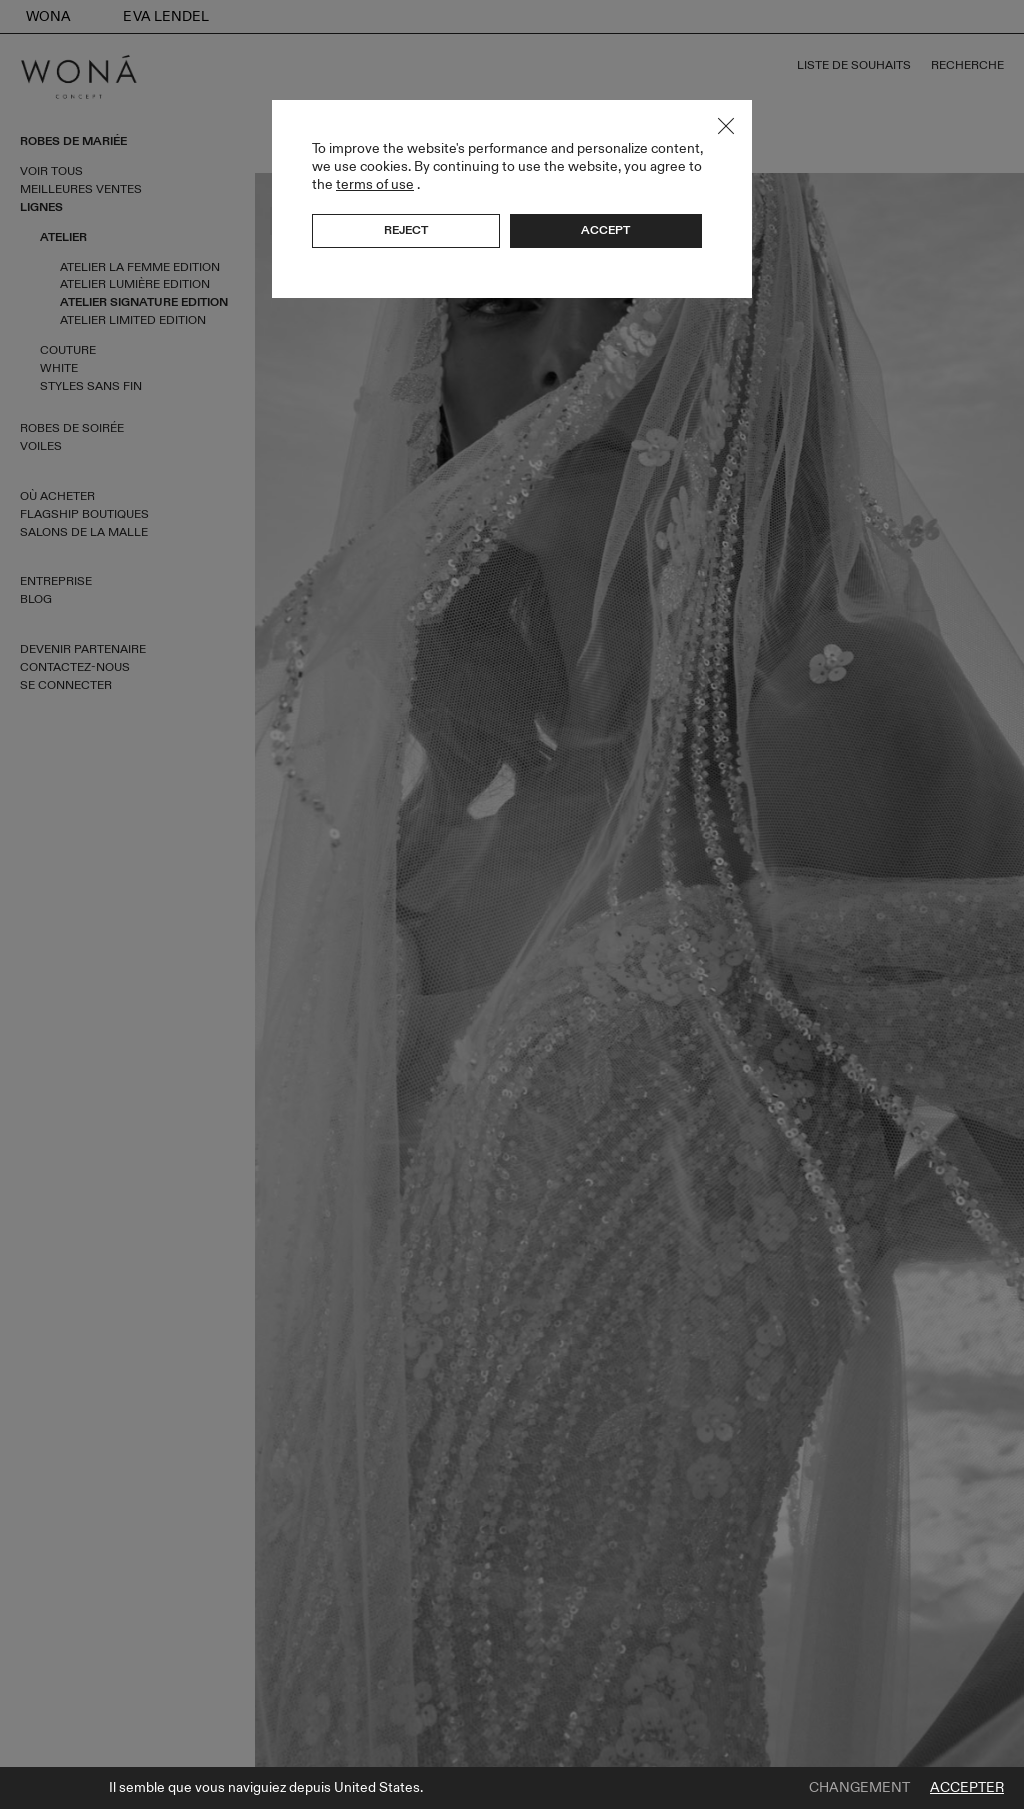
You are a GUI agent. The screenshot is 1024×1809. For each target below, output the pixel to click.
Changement (859, 1788)
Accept (605, 230)
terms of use (375, 184)
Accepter (967, 1788)
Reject (406, 230)
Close (726, 126)
